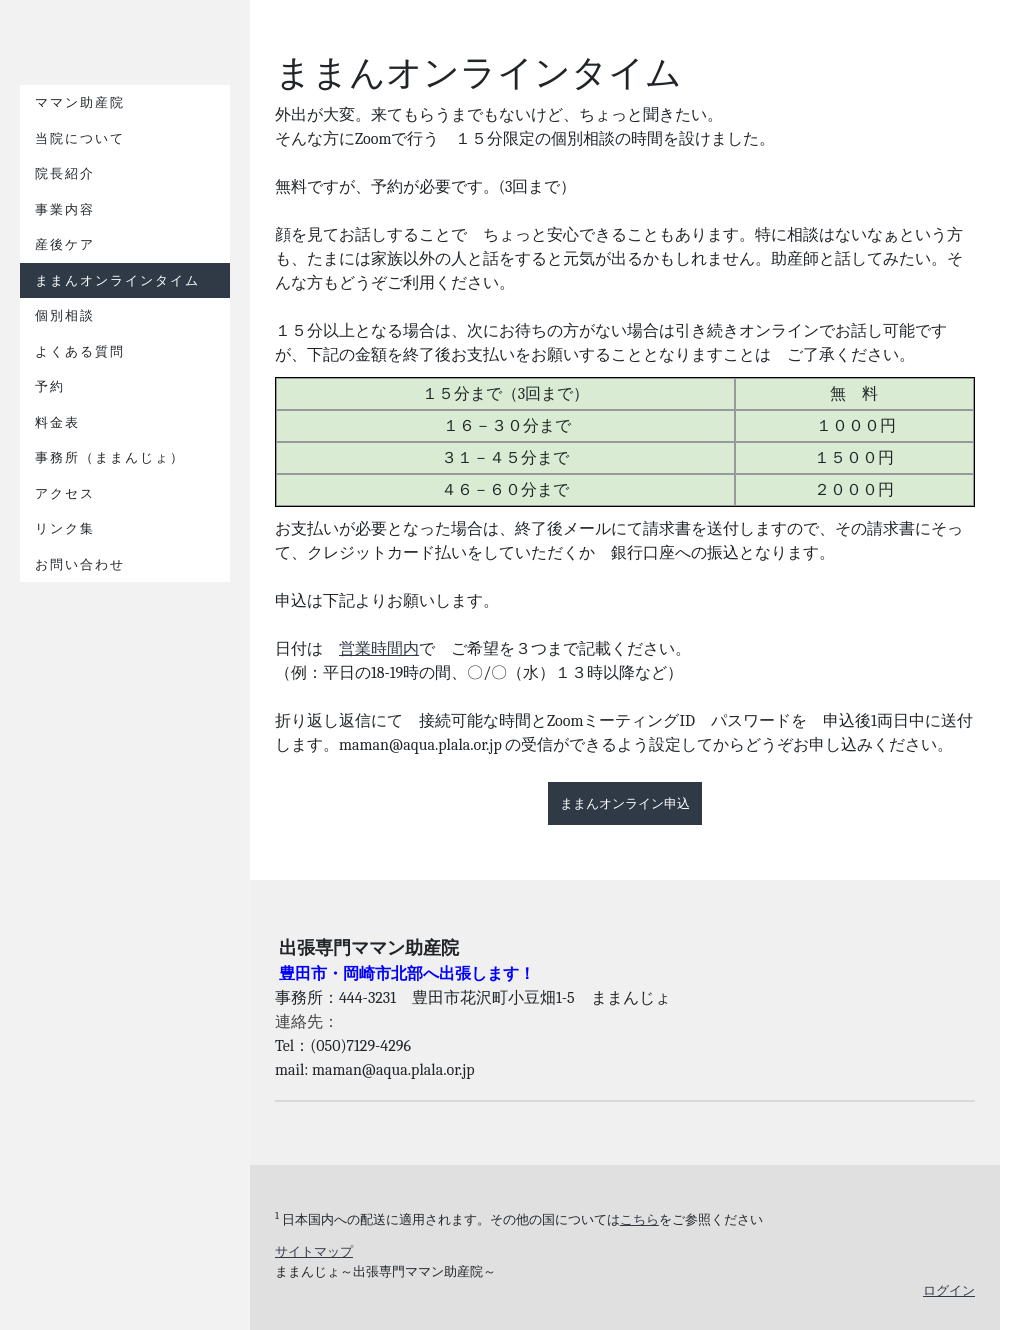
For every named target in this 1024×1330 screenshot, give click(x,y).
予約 (50, 386)
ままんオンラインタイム (117, 280)
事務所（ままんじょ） (110, 457)
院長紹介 (65, 173)
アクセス (65, 493)
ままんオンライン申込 (625, 803)
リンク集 (65, 528)
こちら (639, 1219)
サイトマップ (314, 1251)
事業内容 (65, 209)
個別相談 (65, 315)
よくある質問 (80, 351)
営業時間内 (379, 649)
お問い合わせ (80, 564)
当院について (80, 138)
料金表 (57, 422)
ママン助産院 (80, 102)
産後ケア (65, 244)
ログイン (949, 1290)
